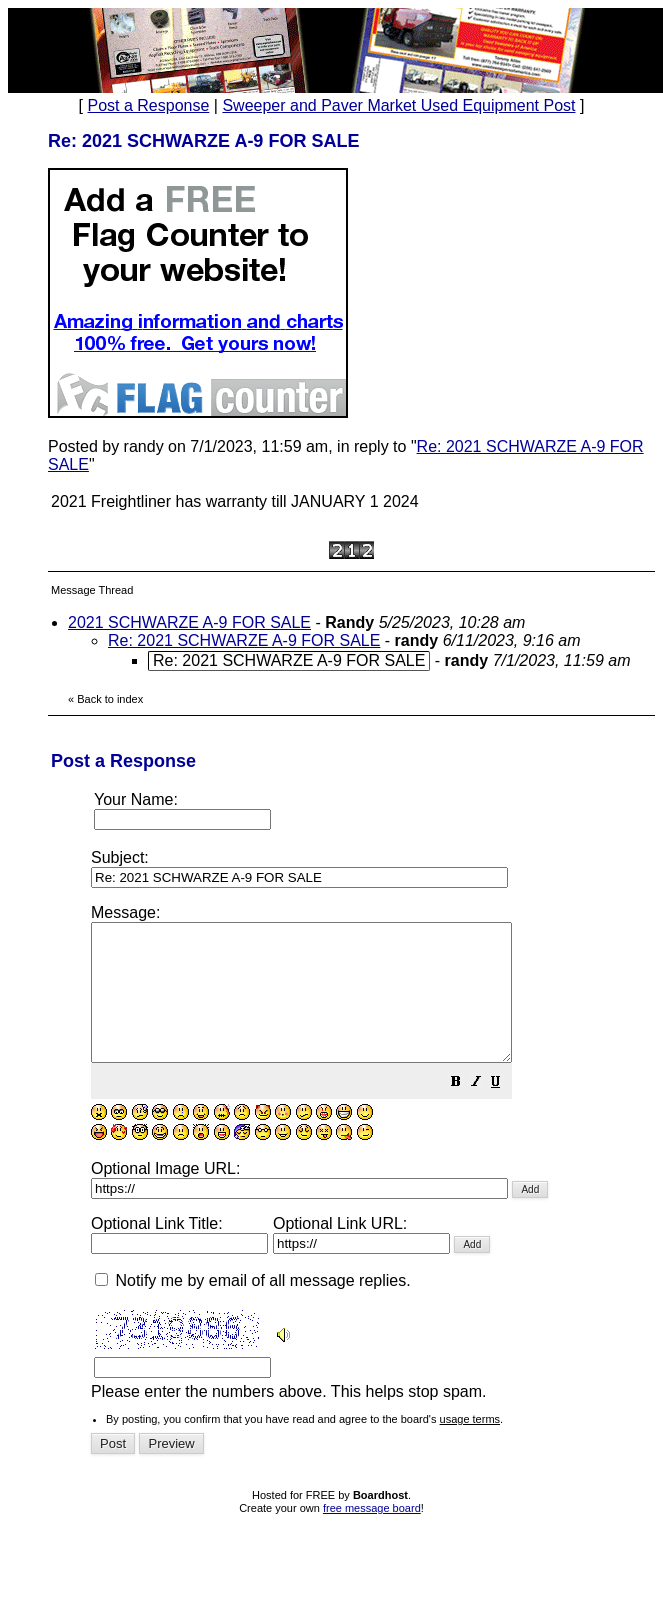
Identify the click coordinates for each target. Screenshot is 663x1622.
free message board (372, 1535)
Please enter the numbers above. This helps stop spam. (368, 1165)
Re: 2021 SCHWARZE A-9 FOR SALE (244, 640)
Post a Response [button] (149, 105)
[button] (506, 1110)
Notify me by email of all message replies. (253, 1307)
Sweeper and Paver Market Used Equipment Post (398, 105)
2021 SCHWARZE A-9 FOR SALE (189, 622)
